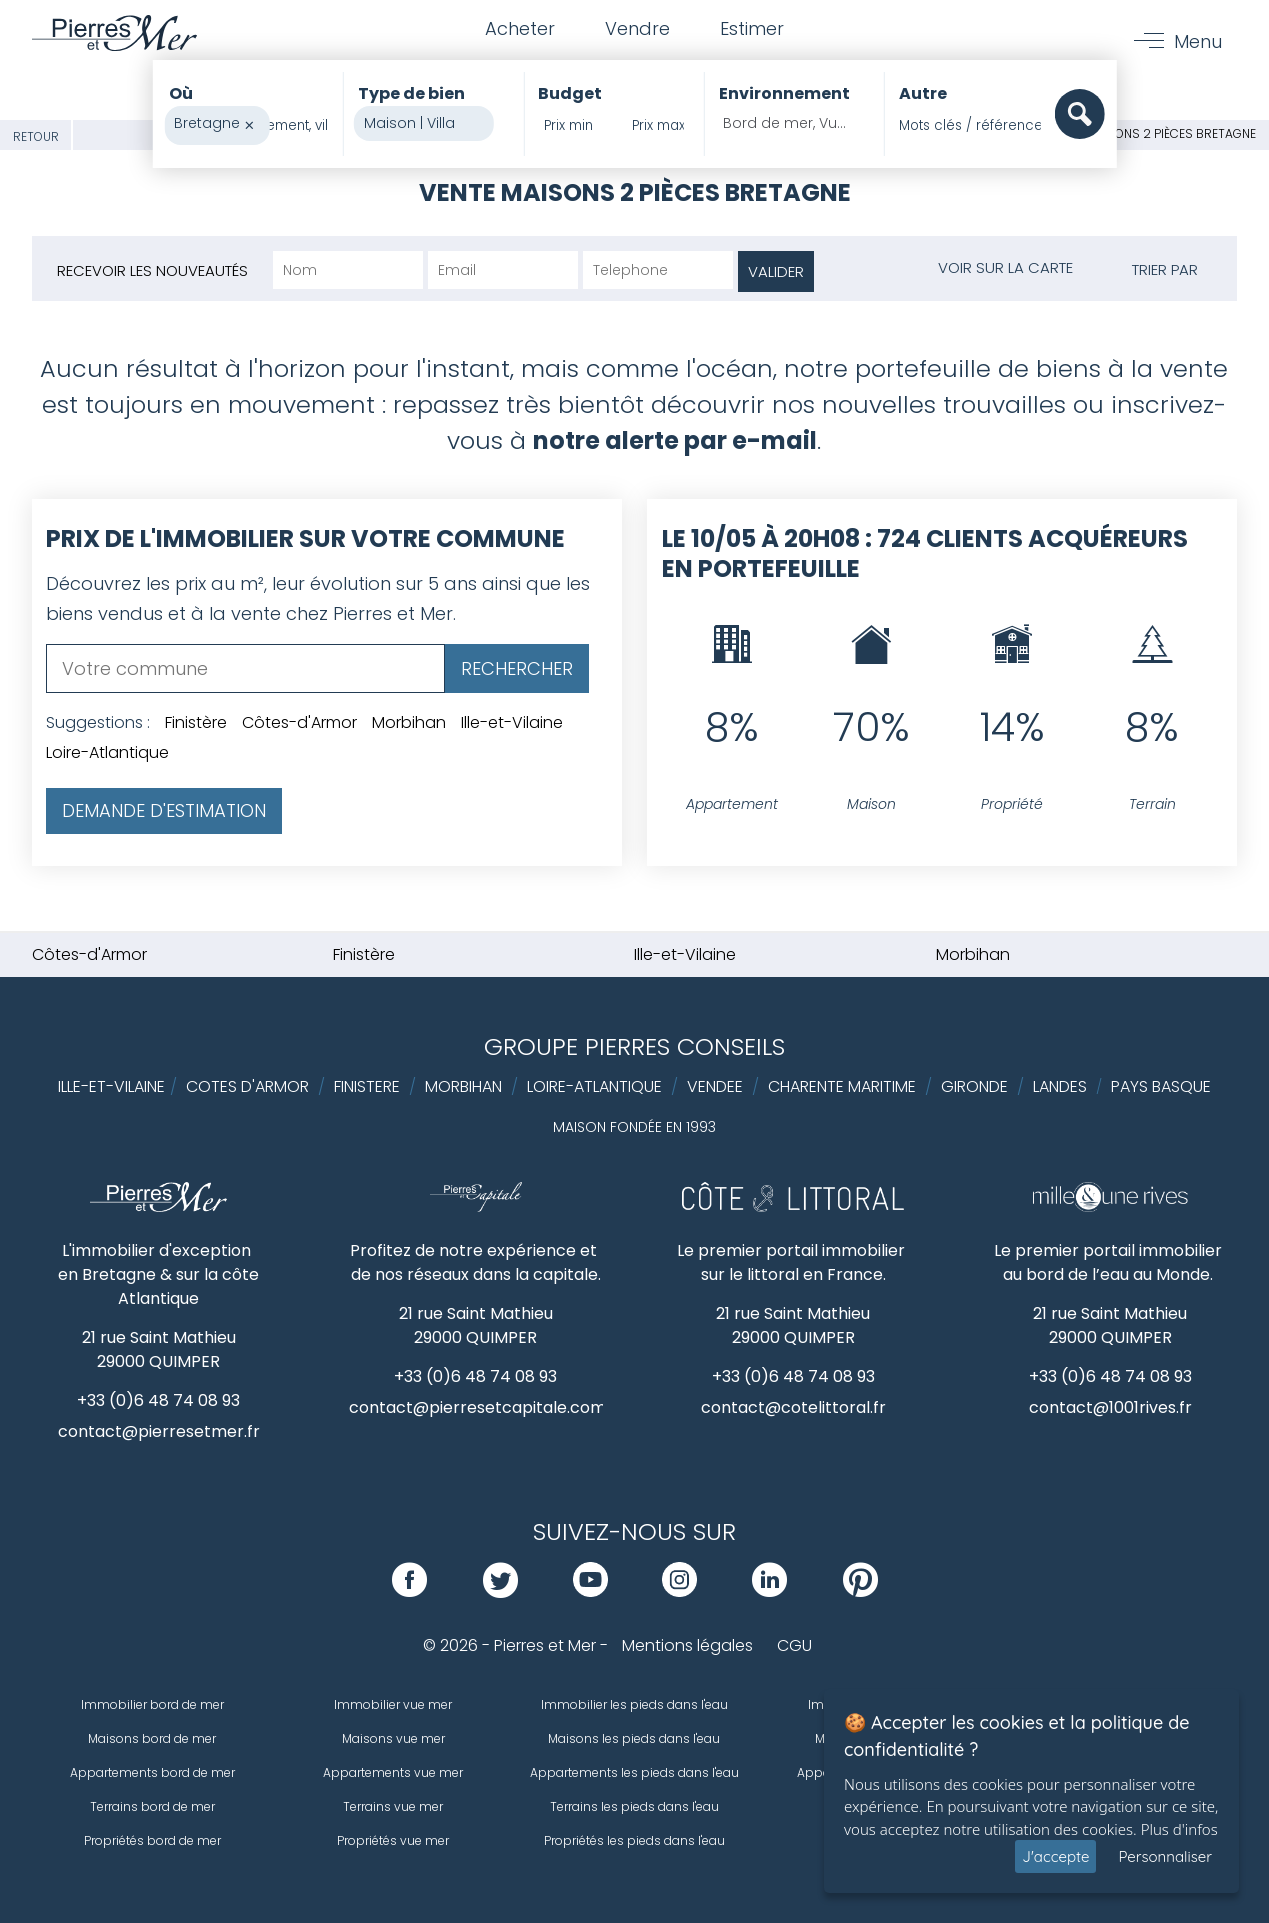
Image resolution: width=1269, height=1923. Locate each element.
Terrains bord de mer (152, 1806)
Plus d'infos (1179, 1829)
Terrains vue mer (393, 1806)
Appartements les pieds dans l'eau (634, 1772)
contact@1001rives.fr (1110, 1407)
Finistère (196, 722)
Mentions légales (687, 1645)
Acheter (520, 28)
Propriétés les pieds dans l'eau (634, 1840)
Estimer (752, 28)
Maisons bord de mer (152, 1738)
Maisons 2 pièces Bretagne (1171, 133)
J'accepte (1055, 1856)
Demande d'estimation (164, 810)
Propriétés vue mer (393, 1840)
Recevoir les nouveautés (152, 270)
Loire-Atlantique (107, 752)
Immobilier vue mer (393, 1704)
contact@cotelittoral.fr (793, 1407)
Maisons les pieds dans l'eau (634, 1738)
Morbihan (409, 722)
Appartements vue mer (393, 1772)
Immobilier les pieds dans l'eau (634, 1704)
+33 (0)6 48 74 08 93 (158, 1400)
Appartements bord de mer (152, 1772)
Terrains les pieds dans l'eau (634, 1806)
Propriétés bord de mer (152, 1840)
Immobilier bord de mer (152, 1704)
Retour (36, 136)
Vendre (637, 28)
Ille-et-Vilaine (512, 722)
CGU (794, 1645)
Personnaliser (1165, 1856)
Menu (1198, 41)
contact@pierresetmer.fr (159, 1431)
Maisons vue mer (393, 1738)
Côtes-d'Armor (299, 722)
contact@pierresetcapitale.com (477, 1407)
